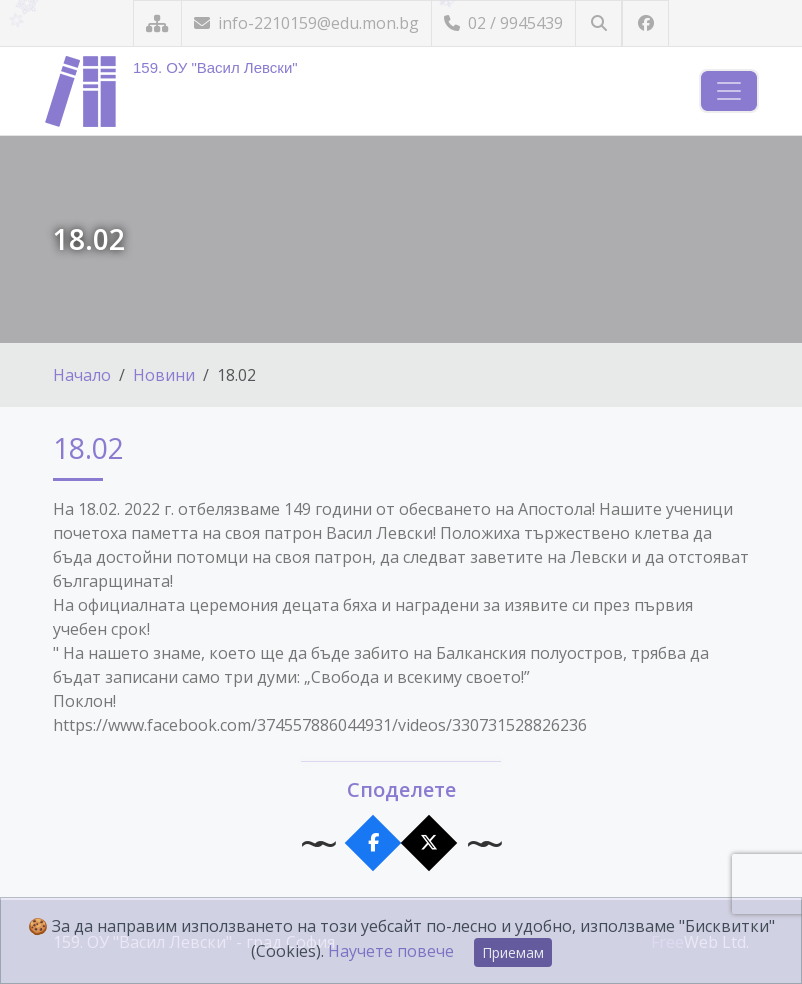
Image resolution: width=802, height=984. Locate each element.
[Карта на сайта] (157, 23)
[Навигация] (729, 91)
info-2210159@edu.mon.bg (306, 23)
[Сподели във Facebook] (373, 843)
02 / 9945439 (503, 23)
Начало (82, 375)
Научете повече (391, 951)
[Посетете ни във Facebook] (645, 23)
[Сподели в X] (429, 843)
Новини (164, 375)
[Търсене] (598, 23)
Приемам (513, 952)
